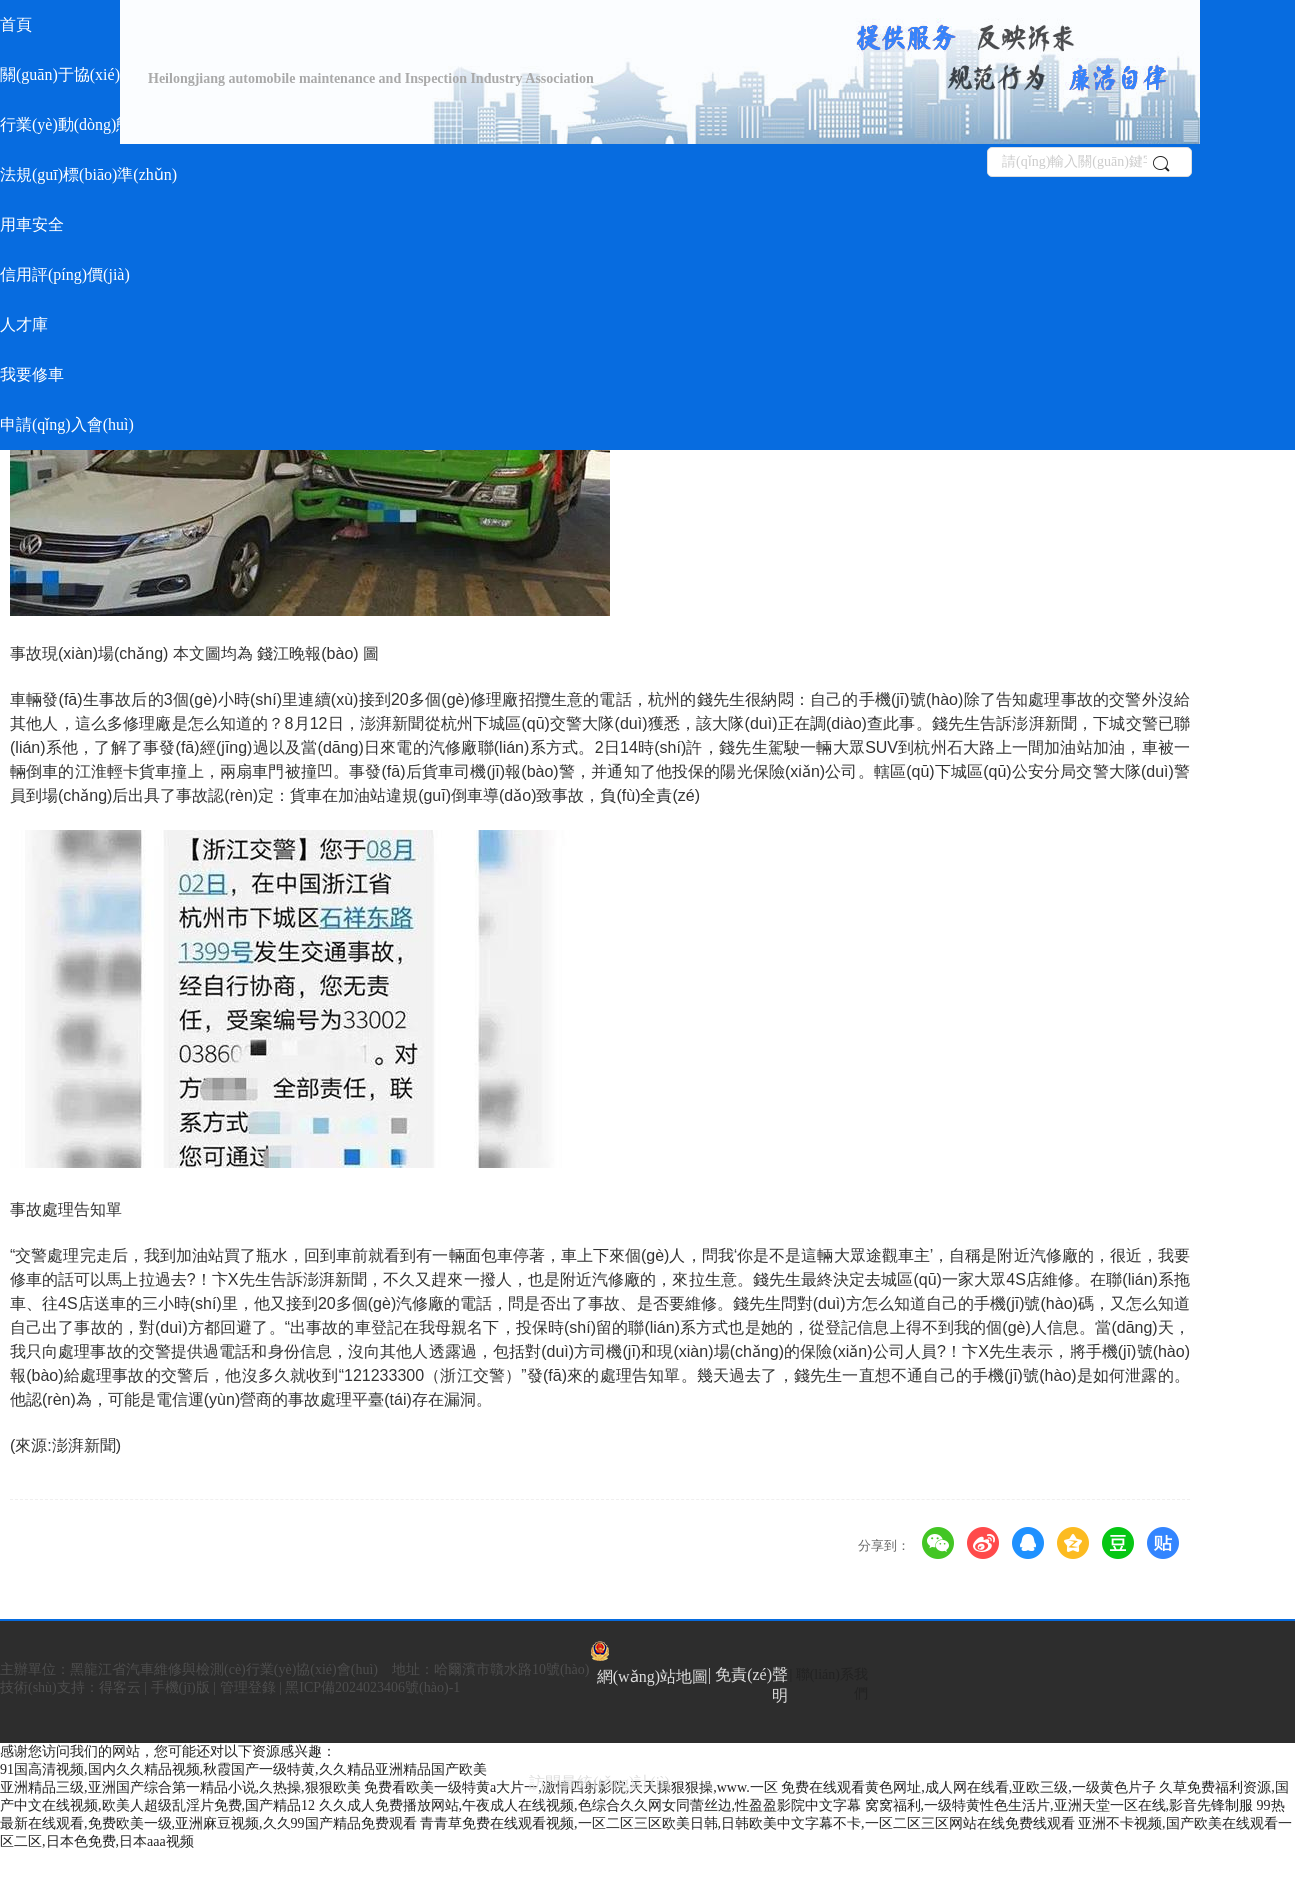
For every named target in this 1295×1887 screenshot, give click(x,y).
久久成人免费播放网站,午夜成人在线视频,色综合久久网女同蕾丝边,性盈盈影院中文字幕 (590, 1805)
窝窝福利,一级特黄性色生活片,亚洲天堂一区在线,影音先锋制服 (1059, 1805)
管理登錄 (248, 1687)
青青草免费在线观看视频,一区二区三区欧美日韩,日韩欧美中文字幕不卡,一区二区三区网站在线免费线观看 (747, 1823)
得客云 (120, 1687)
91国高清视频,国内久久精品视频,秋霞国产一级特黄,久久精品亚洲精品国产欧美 (243, 1769)
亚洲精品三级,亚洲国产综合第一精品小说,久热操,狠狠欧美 (180, 1787)
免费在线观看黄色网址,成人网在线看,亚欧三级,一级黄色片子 (968, 1787)
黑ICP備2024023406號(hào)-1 (372, 1687)
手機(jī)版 (180, 1687)
